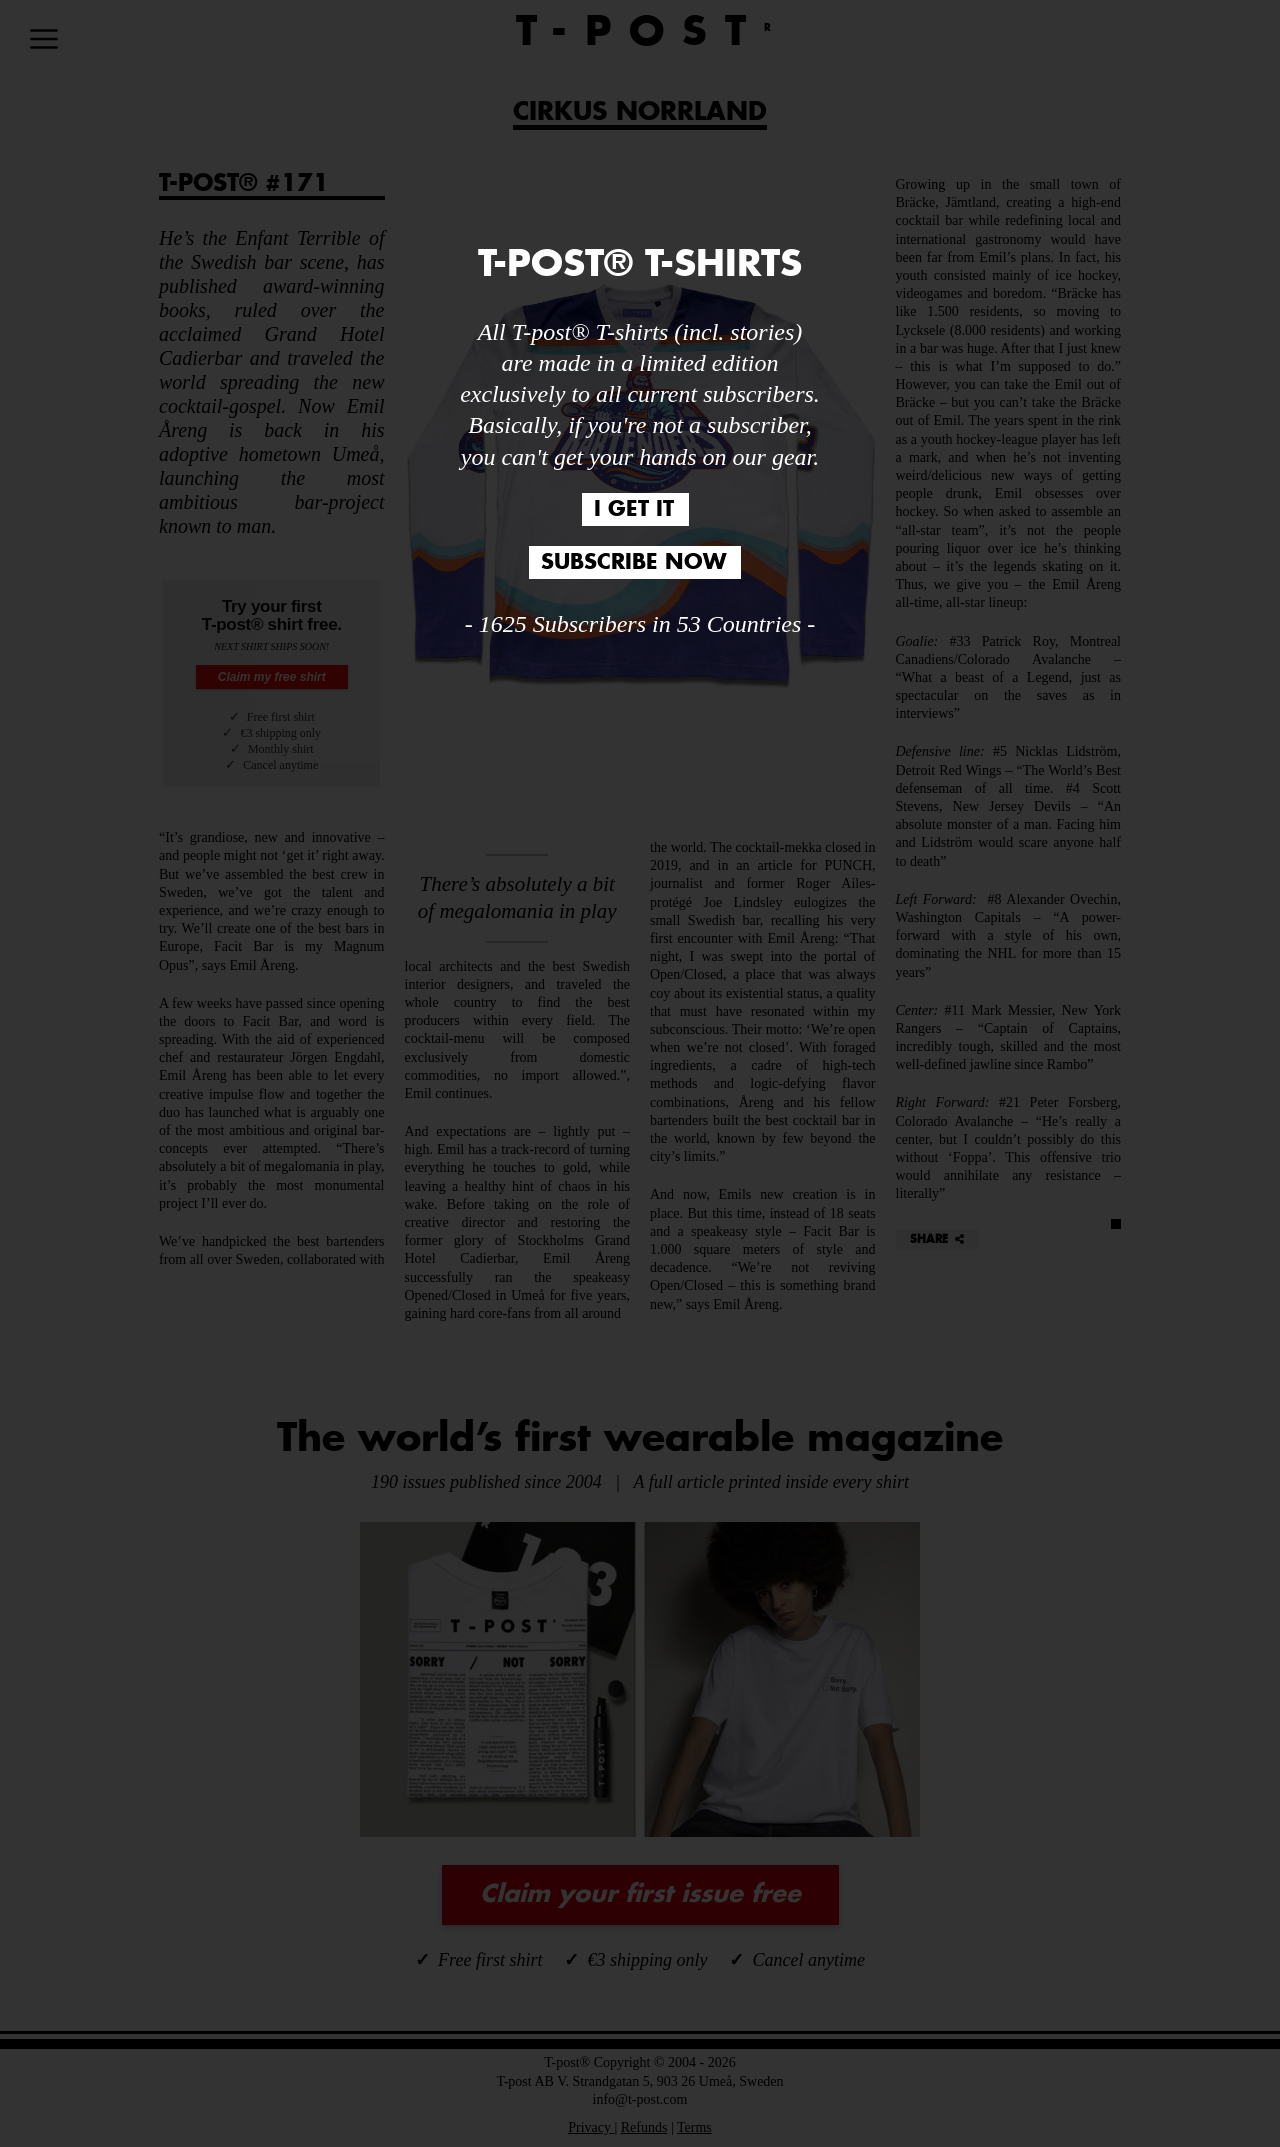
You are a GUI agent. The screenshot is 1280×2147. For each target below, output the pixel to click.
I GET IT (634, 509)
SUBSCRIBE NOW (633, 562)
